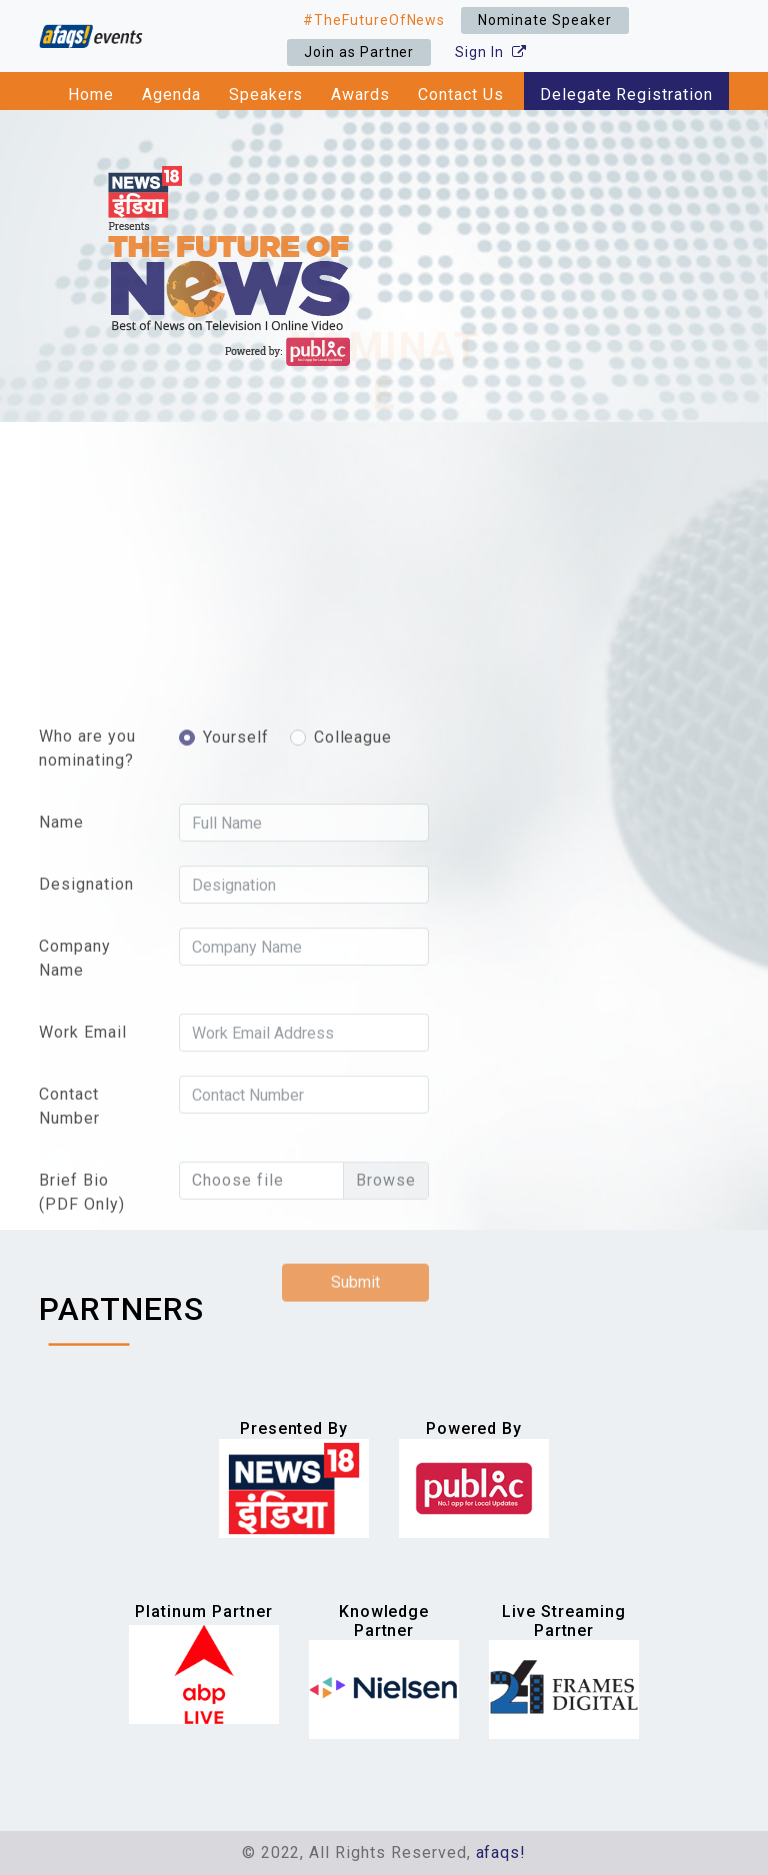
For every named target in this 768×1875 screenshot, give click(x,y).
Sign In (491, 52)
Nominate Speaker (544, 20)
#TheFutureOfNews (374, 20)
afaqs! (501, 1852)
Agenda (171, 94)
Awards (360, 94)
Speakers (266, 94)
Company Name (75, 1126)
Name (61, 990)
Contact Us (461, 94)
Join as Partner (359, 52)
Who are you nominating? (87, 916)
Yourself (236, 905)
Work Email (83, 1200)
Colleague (353, 905)
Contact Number (69, 1274)
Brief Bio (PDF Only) (82, 1360)
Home (91, 94)
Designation (86, 1052)
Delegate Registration (626, 94)
